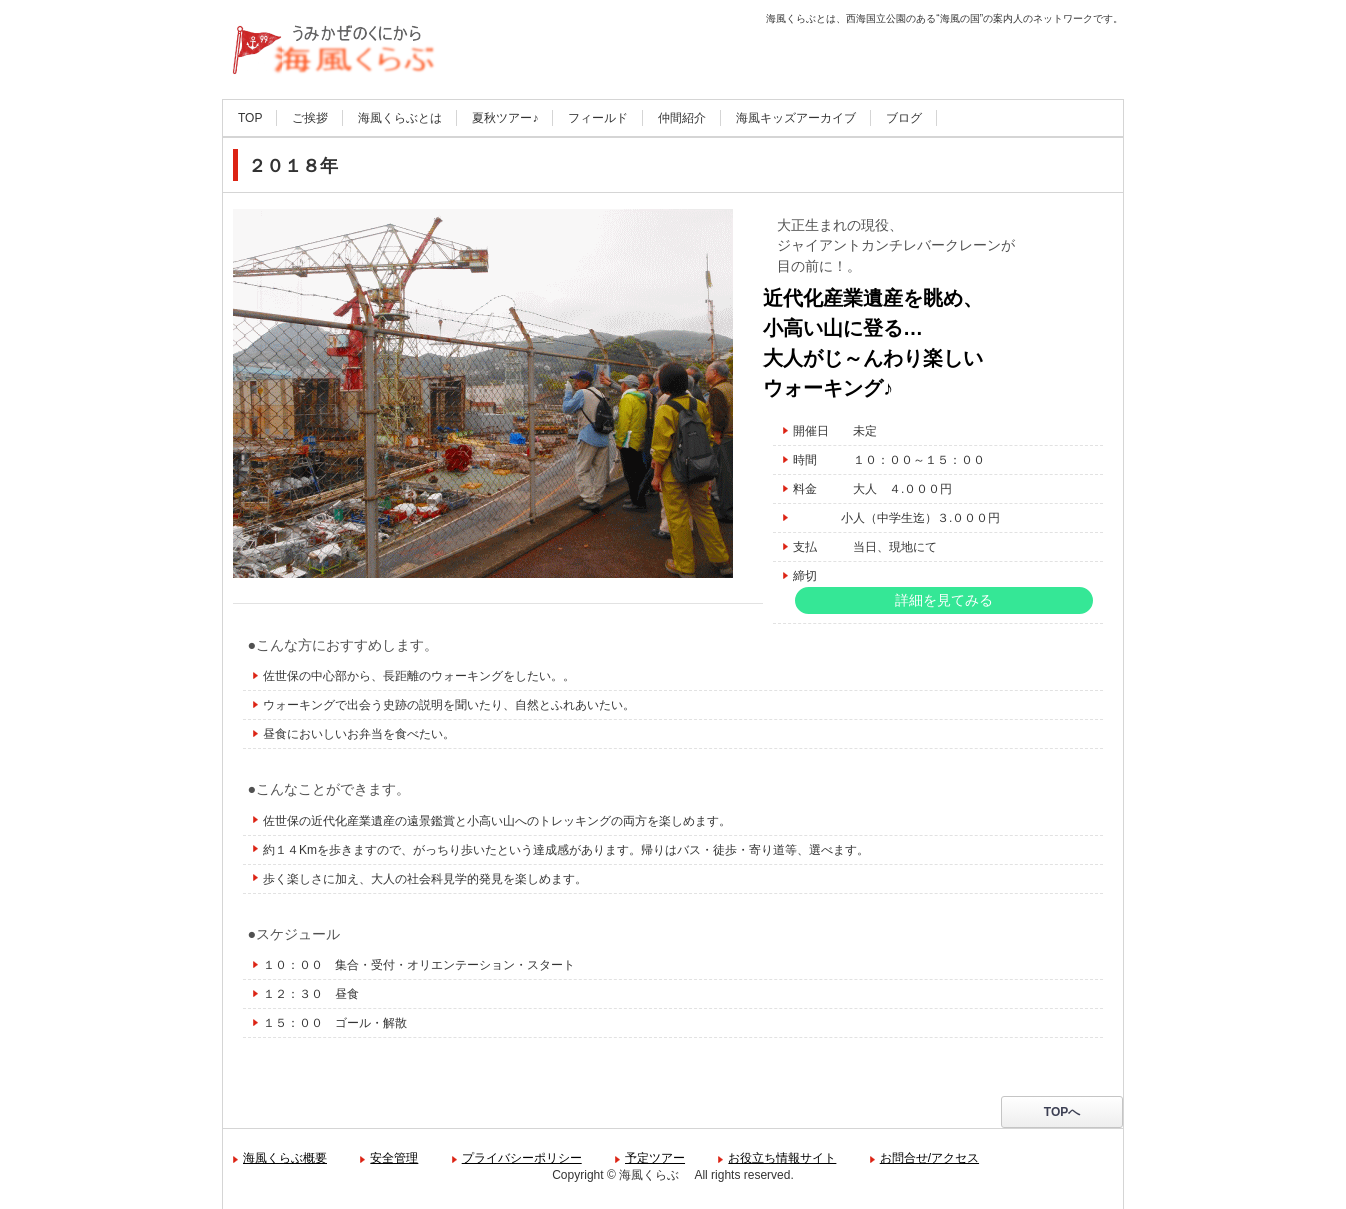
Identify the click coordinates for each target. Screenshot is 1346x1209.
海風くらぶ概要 (285, 1158)
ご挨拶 (310, 118)
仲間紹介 (682, 118)
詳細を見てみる (944, 600)
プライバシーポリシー (522, 1158)
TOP (250, 118)
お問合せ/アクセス (929, 1158)
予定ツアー (655, 1158)
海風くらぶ (284, 100)
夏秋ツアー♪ (505, 118)
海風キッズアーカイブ (796, 118)
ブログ (904, 118)
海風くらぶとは (400, 118)
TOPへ (1062, 1112)
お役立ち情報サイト (782, 1158)
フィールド (598, 118)
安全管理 (394, 1158)
